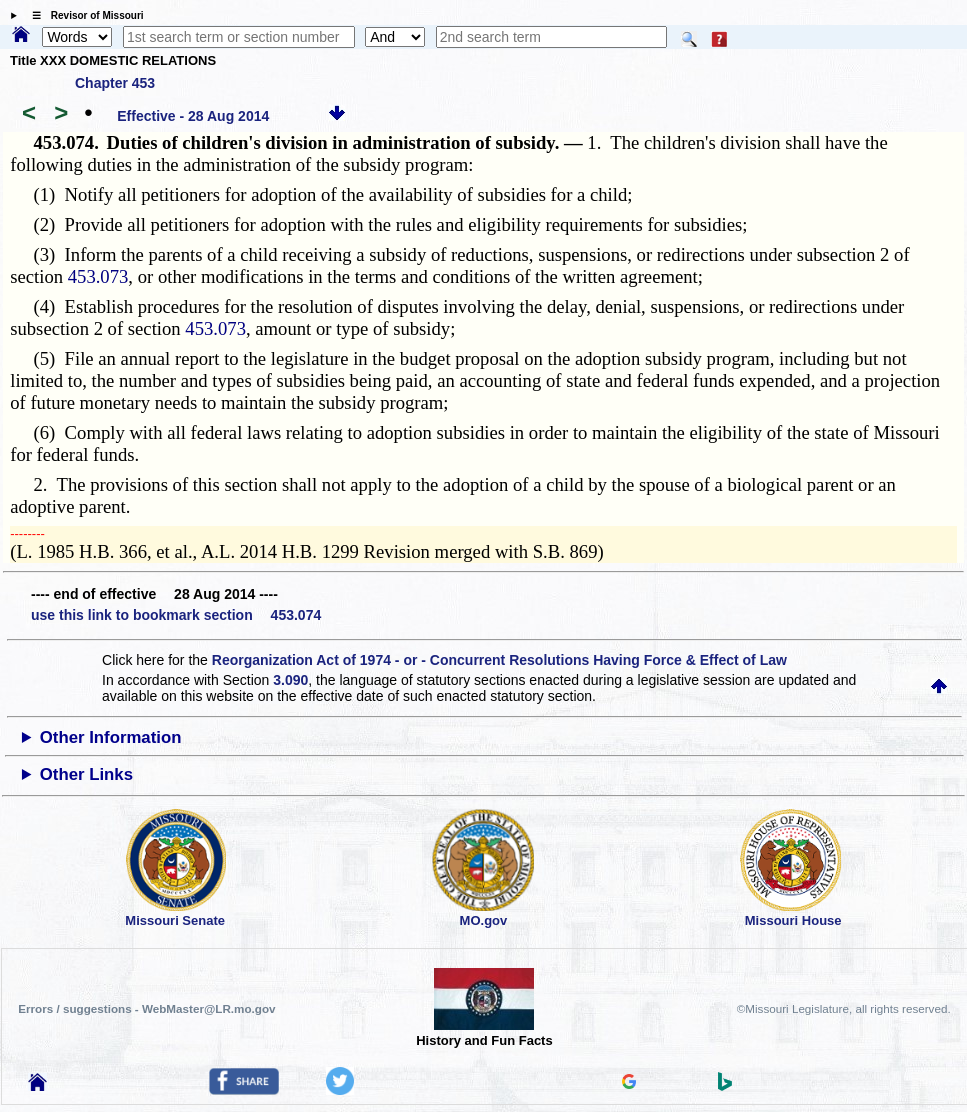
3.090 (290, 680)
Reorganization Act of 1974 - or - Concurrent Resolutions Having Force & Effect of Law (499, 660)
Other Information (111, 737)
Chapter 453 (115, 83)
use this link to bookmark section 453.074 (176, 615)
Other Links (86, 774)
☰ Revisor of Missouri (83, 15)
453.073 (98, 276)
